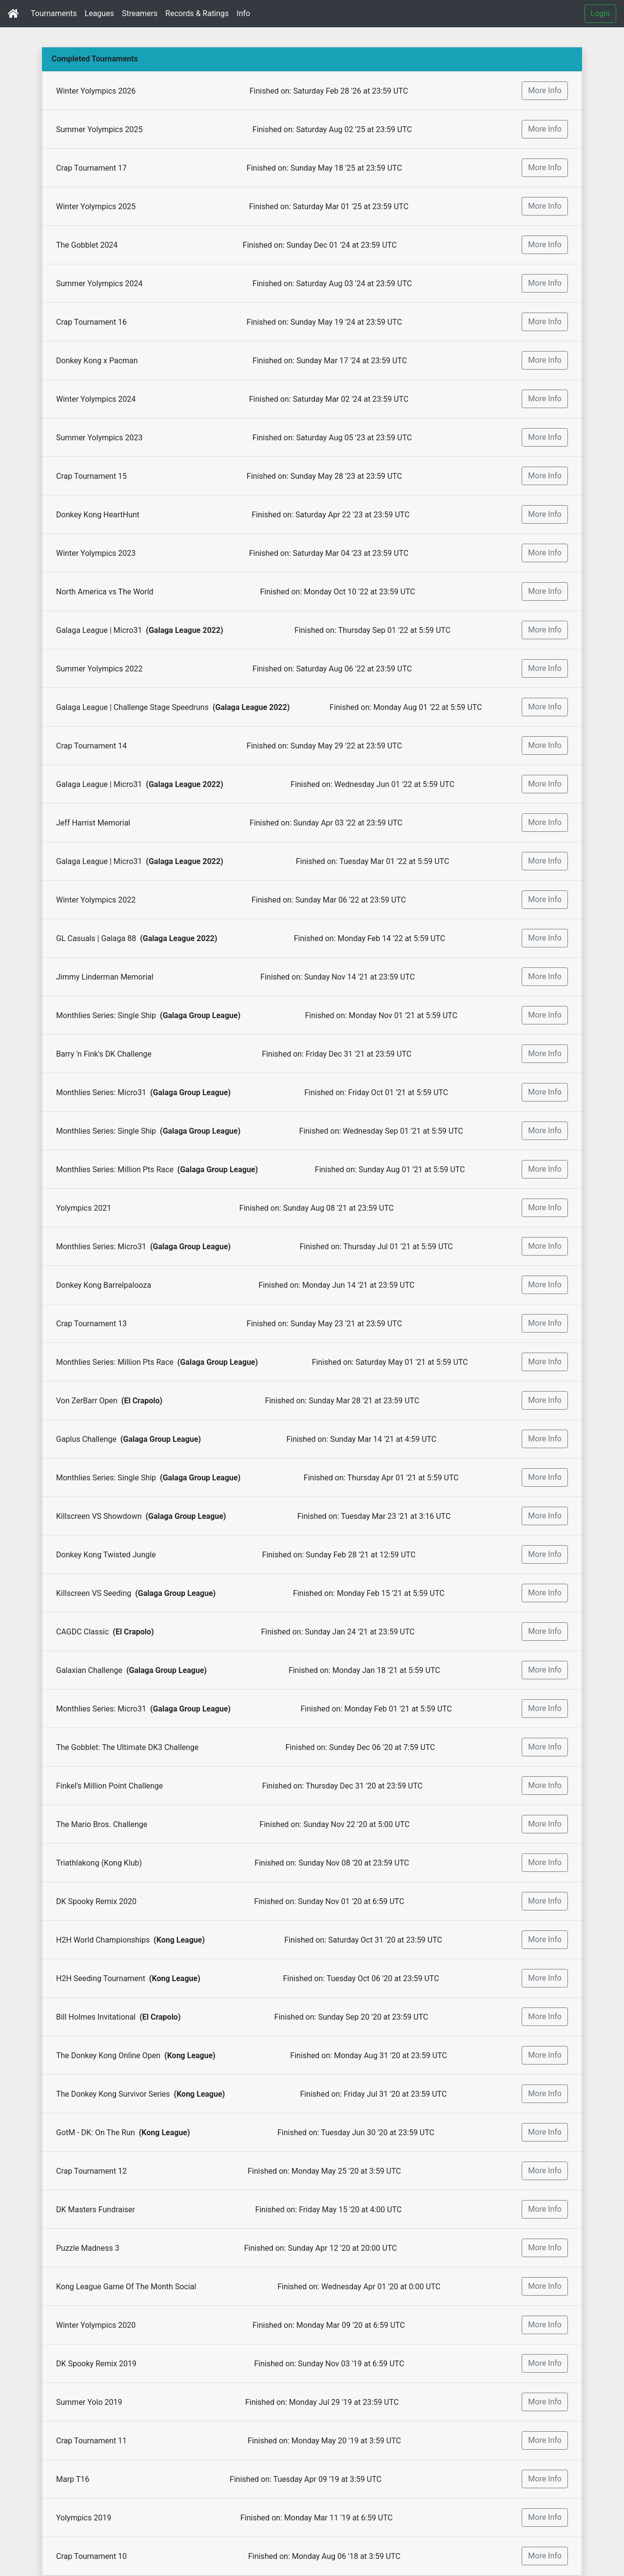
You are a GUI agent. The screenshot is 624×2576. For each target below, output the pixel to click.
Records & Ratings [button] (197, 13)
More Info (545, 90)
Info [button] (243, 13)
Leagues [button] (99, 13)
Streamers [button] (139, 13)
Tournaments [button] (54, 13)
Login (600, 13)
